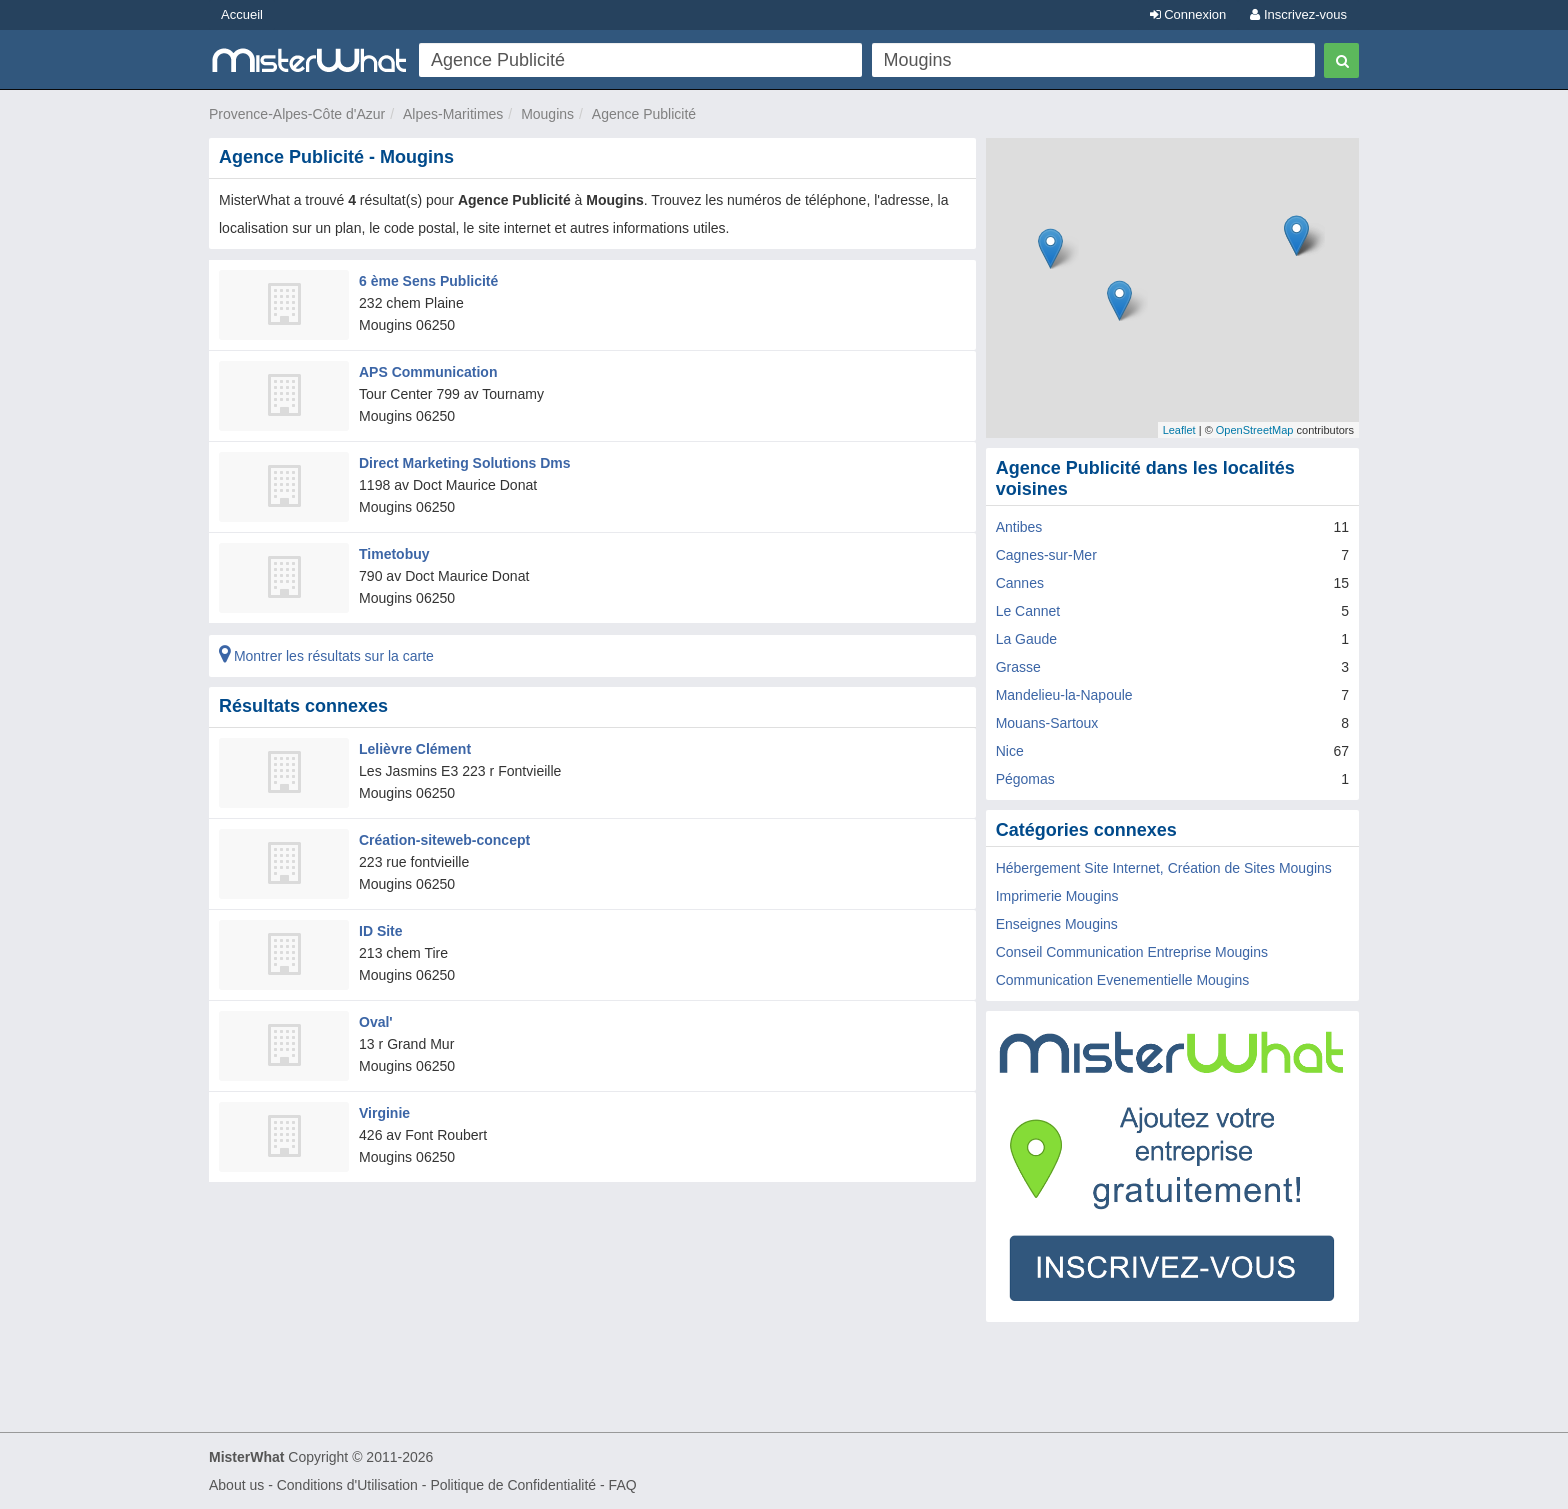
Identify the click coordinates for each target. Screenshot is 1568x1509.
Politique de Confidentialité (513, 1485)
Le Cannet (1028, 611)
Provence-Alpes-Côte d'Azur (297, 114)
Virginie (384, 1113)
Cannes (1020, 583)
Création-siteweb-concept (444, 840)
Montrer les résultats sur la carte (326, 656)
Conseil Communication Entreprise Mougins (1132, 952)
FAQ (623, 1485)
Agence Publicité (644, 114)
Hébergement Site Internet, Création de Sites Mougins (1164, 868)
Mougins (547, 114)
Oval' (376, 1022)
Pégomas (1025, 779)
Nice (1010, 751)
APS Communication (428, 372)
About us (236, 1485)
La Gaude (1027, 639)
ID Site (381, 931)
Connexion (1188, 14)
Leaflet (1179, 430)
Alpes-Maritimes (453, 114)
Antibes (1019, 527)
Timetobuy (394, 554)
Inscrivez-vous (1298, 14)
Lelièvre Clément (415, 749)
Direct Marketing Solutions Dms (465, 463)
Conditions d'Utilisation (347, 1485)
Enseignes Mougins (1057, 924)
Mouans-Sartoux (1047, 723)
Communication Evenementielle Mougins (1123, 980)
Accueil (242, 14)
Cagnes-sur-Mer (1046, 555)
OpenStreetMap (1255, 430)
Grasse (1018, 667)
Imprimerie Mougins (1057, 896)
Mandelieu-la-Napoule (1064, 695)
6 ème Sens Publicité (428, 281)
